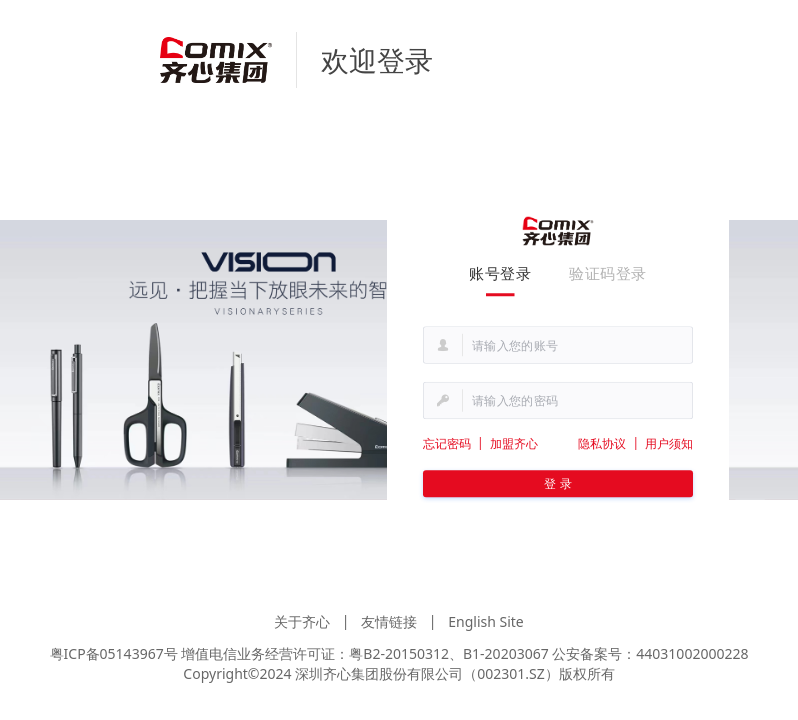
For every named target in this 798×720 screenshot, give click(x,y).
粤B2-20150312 (399, 653)
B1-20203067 (506, 653)
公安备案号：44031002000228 (650, 653)
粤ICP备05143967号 (114, 653)
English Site (486, 621)
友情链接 (389, 621)
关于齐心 (302, 621)
